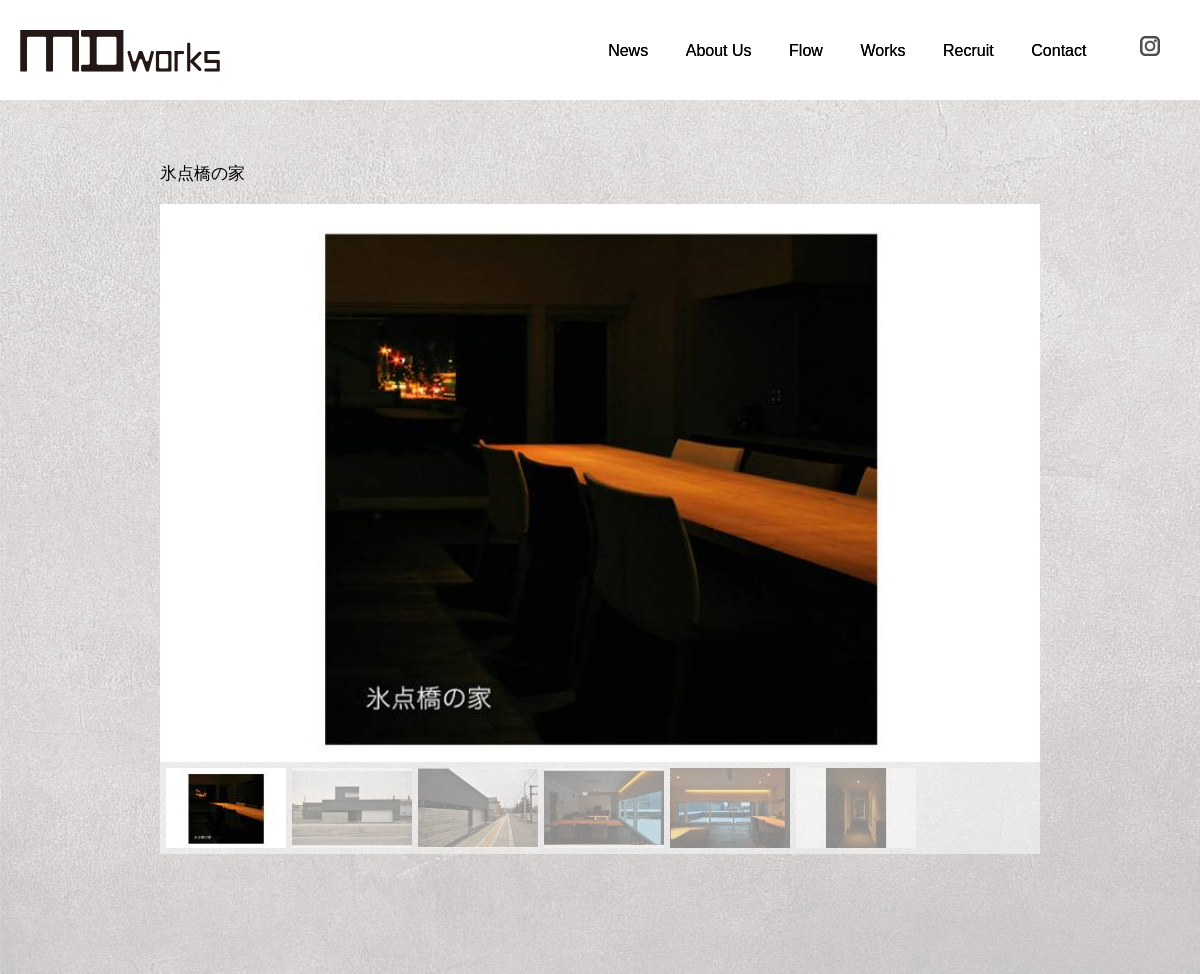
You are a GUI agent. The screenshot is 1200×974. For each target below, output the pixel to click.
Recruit (968, 50)
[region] (600, 528)
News (628, 50)
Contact (1058, 50)
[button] (191, 483)
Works (882, 50)
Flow (806, 50)
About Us (719, 50)
